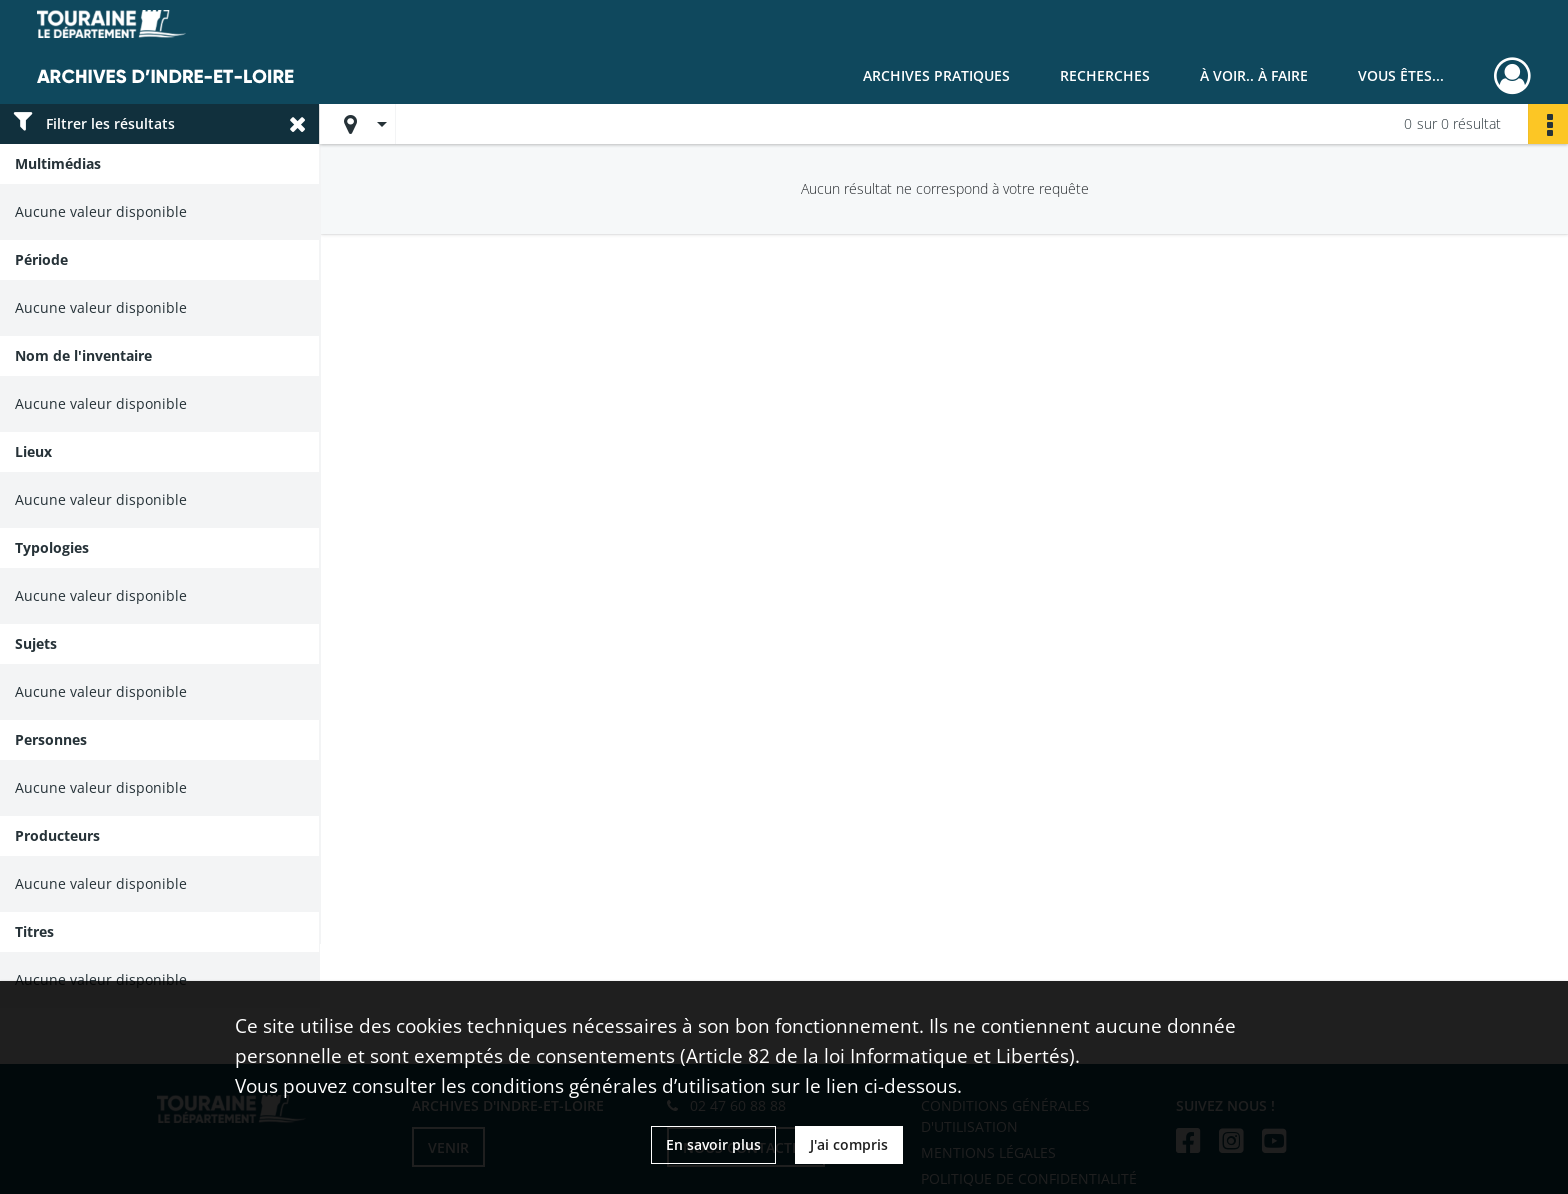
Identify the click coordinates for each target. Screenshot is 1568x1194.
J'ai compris (849, 1144)
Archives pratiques (936, 75)
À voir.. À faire (1254, 75)
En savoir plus (713, 1144)
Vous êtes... (1401, 75)
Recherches (1105, 75)
